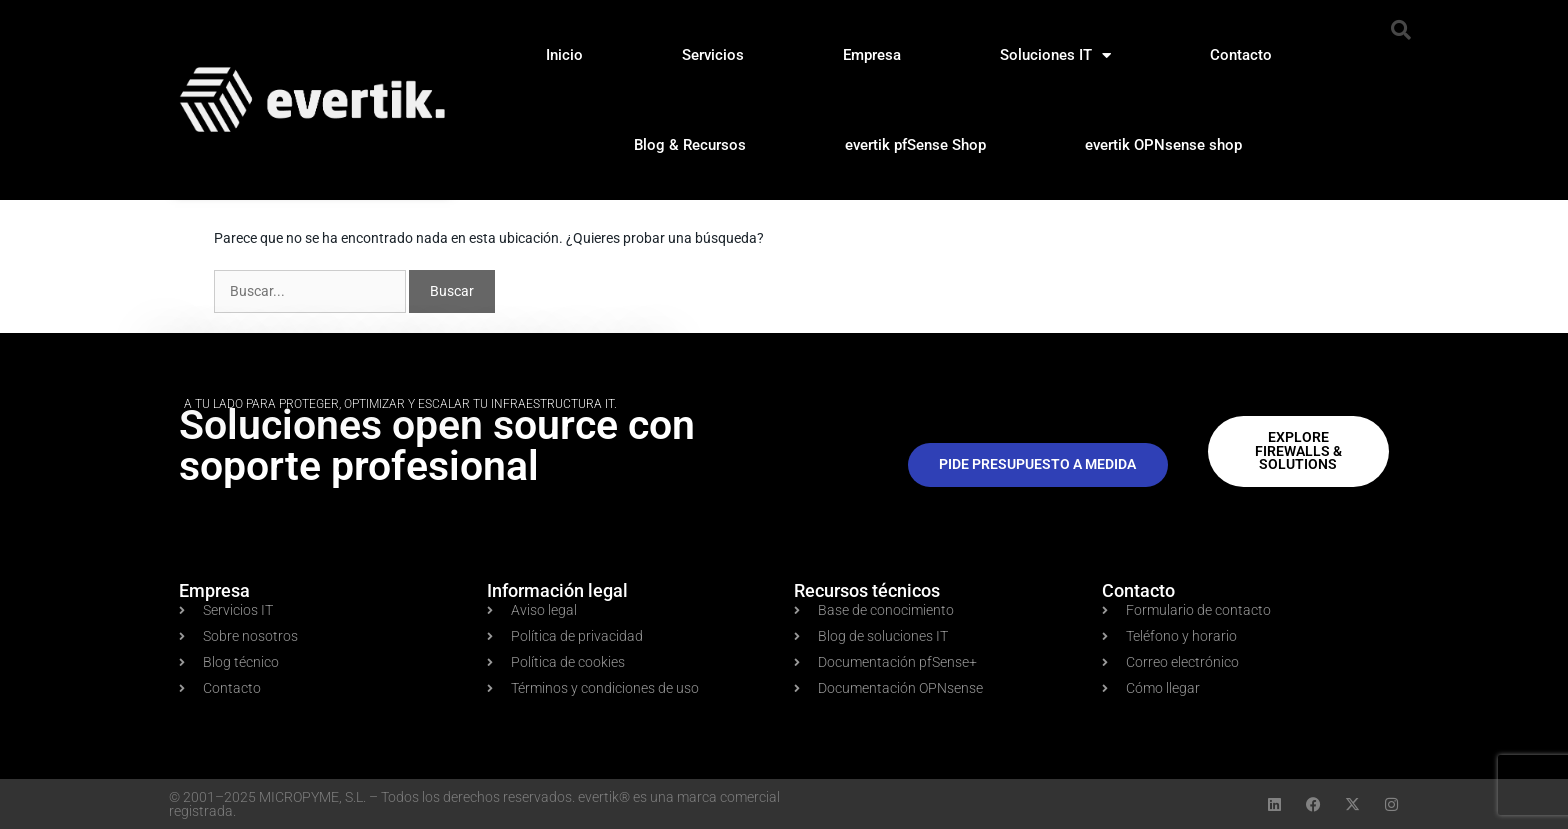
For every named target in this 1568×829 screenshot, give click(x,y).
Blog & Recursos (690, 145)
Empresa (872, 55)
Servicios (713, 55)
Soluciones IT (1055, 55)
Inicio (564, 55)
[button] (1401, 30)
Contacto (1241, 55)
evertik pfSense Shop (915, 145)
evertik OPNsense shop (1163, 145)
